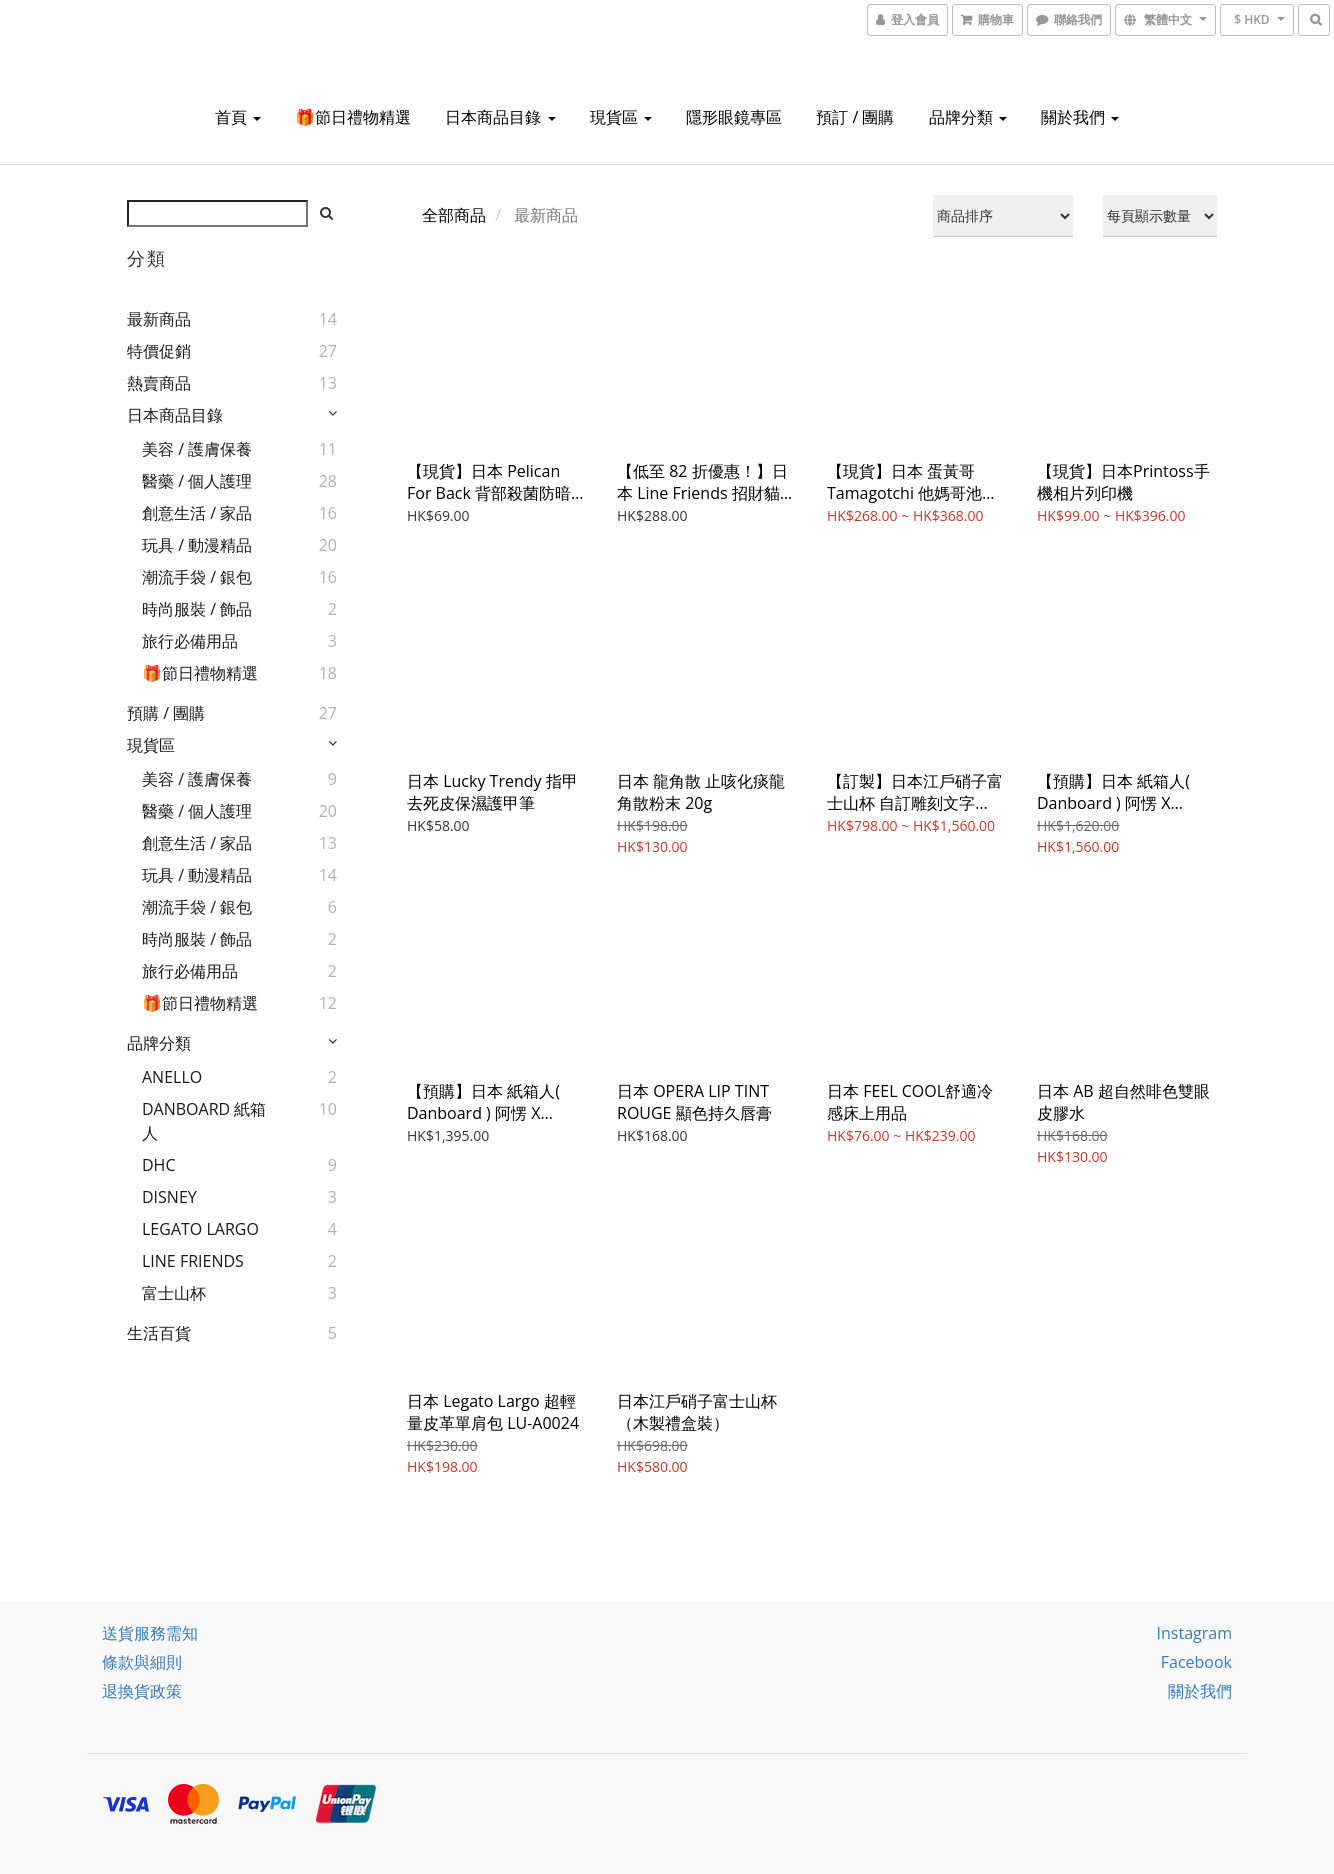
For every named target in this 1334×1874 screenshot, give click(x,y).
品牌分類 (968, 117)
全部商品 (454, 215)
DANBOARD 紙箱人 (204, 1121)
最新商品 (159, 319)
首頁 (238, 117)
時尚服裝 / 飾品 (197, 609)
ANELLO (172, 1077)
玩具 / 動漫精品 (197, 545)
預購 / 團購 (166, 713)
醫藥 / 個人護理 (197, 481)
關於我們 (1080, 117)
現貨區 (621, 117)
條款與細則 (142, 1662)
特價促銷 (159, 351)
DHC (158, 1165)
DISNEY (169, 1197)
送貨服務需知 (150, 1633)
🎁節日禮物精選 (353, 117)
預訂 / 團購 (855, 117)
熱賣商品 (159, 383)
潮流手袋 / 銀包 (197, 577)
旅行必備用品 (190, 641)
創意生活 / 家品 (197, 513)
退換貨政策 (142, 1691)
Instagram (1194, 1633)
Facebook (1196, 1662)
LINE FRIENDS (193, 1261)
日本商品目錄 (500, 117)
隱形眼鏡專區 (734, 117)
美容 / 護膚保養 (197, 449)
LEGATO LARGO (200, 1229)
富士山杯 (174, 1293)
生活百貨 (159, 1333)
